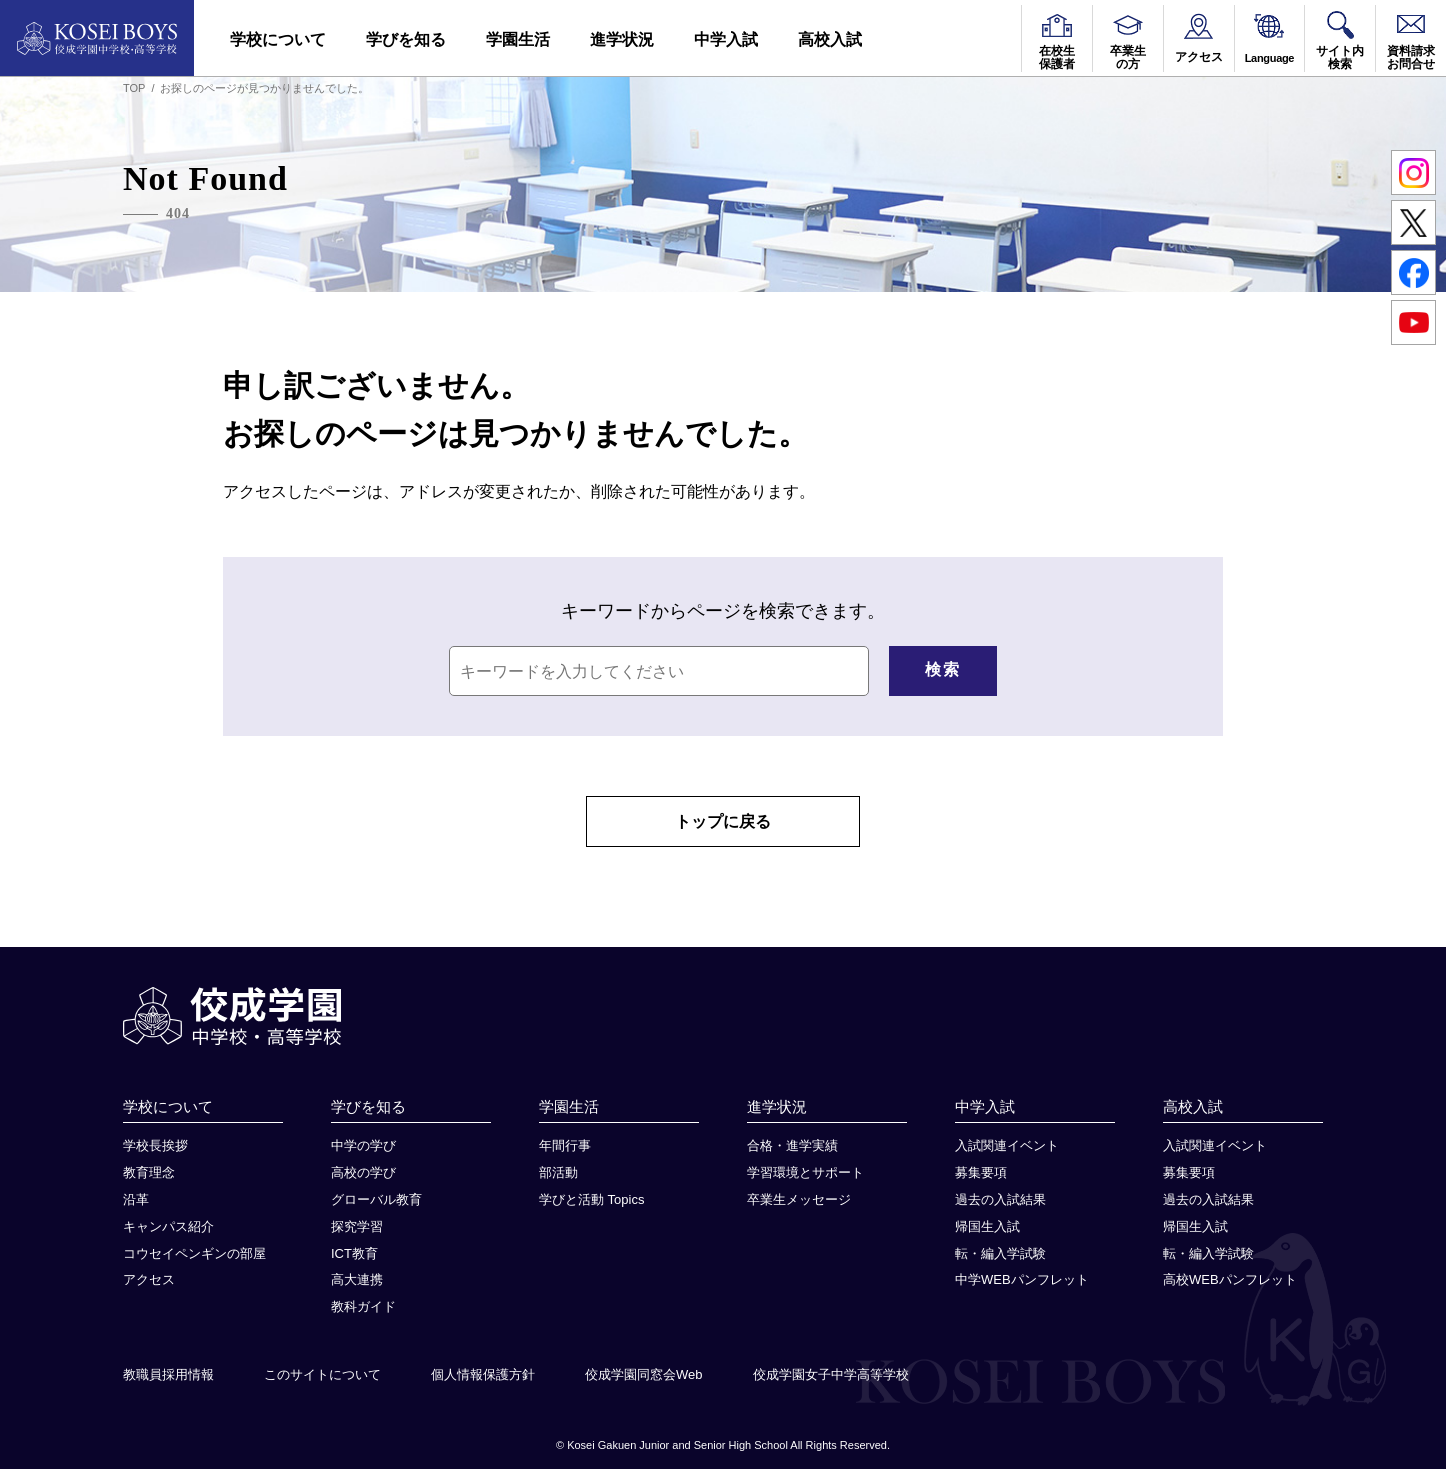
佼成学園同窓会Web (644, 1375)
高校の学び (363, 1173)
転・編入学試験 (1000, 1253)
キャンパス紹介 (168, 1226)
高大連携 (357, 1280)
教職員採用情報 (168, 1375)
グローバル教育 (376, 1200)
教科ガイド (363, 1307)
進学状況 (622, 39)
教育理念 (149, 1173)
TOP (134, 88)
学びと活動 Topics (591, 1200)
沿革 (136, 1200)
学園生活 (518, 39)
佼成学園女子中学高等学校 (831, 1375)
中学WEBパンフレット (1022, 1280)
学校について (278, 39)
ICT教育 (354, 1253)
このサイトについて (322, 1375)
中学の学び (363, 1146)
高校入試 (830, 39)
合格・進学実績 (792, 1146)
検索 (943, 669)
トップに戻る (723, 821)
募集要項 (981, 1173)
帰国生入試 (987, 1226)
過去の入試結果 (1000, 1200)
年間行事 (565, 1146)
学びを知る (406, 39)
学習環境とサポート (805, 1173)
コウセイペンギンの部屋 (194, 1253)
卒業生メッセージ (799, 1200)
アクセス (149, 1280)
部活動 (558, 1173)
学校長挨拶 (155, 1146)
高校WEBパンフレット (1230, 1280)
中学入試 (726, 39)
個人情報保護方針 (483, 1375)
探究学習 (357, 1226)
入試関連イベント (1007, 1146)
